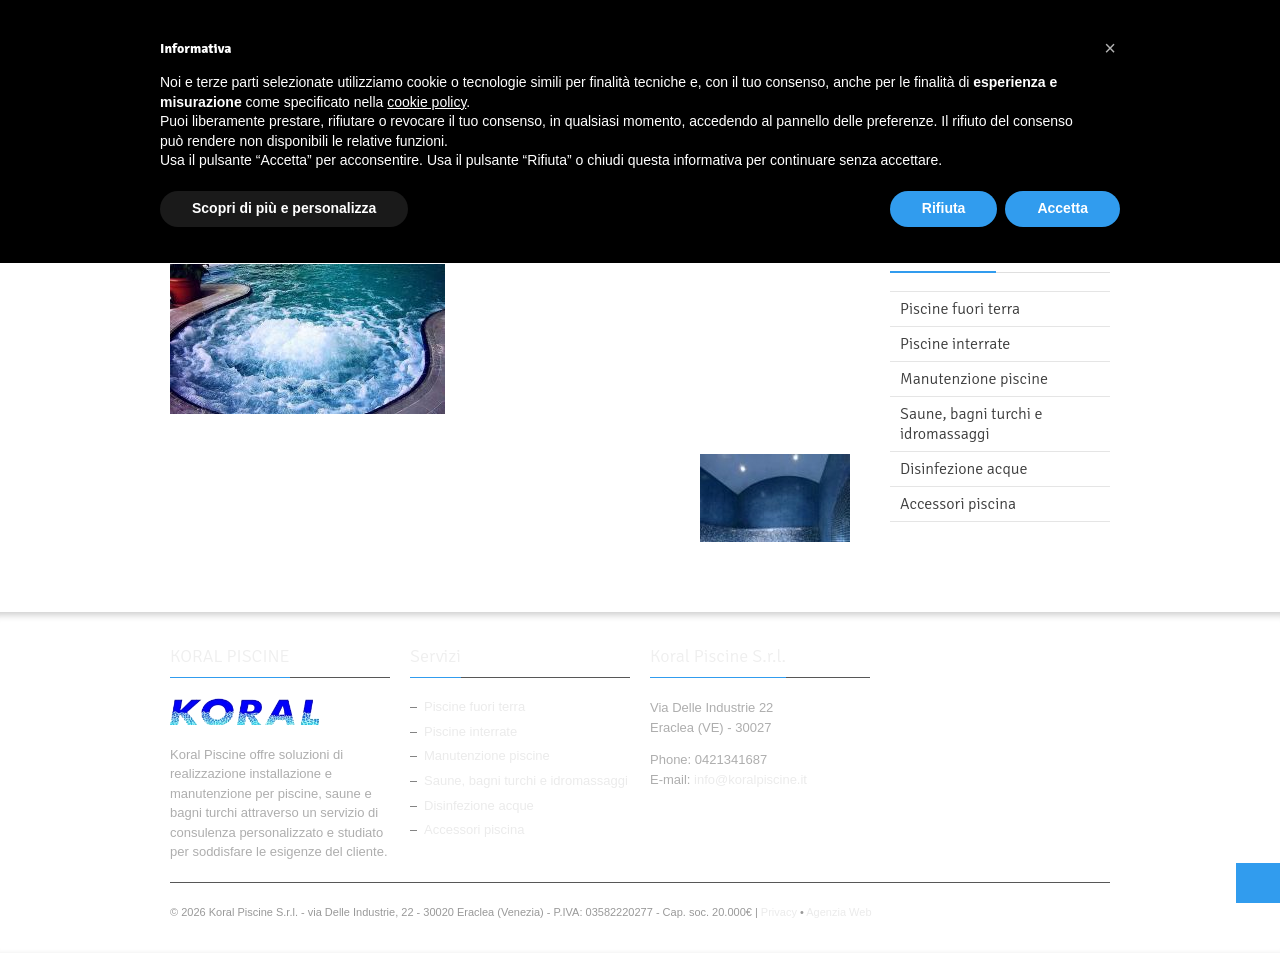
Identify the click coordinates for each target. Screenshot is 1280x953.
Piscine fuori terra (960, 309)
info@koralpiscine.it (750, 779)
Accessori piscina (958, 504)
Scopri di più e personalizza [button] (284, 208)
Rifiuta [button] (944, 208)
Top (1258, 883)
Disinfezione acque (964, 469)
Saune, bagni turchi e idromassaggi (971, 424)
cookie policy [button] (426, 102)
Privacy (779, 912)
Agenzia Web (838, 912)
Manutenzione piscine (974, 379)
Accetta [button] (1062, 208)
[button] (1110, 48)
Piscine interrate (955, 344)
